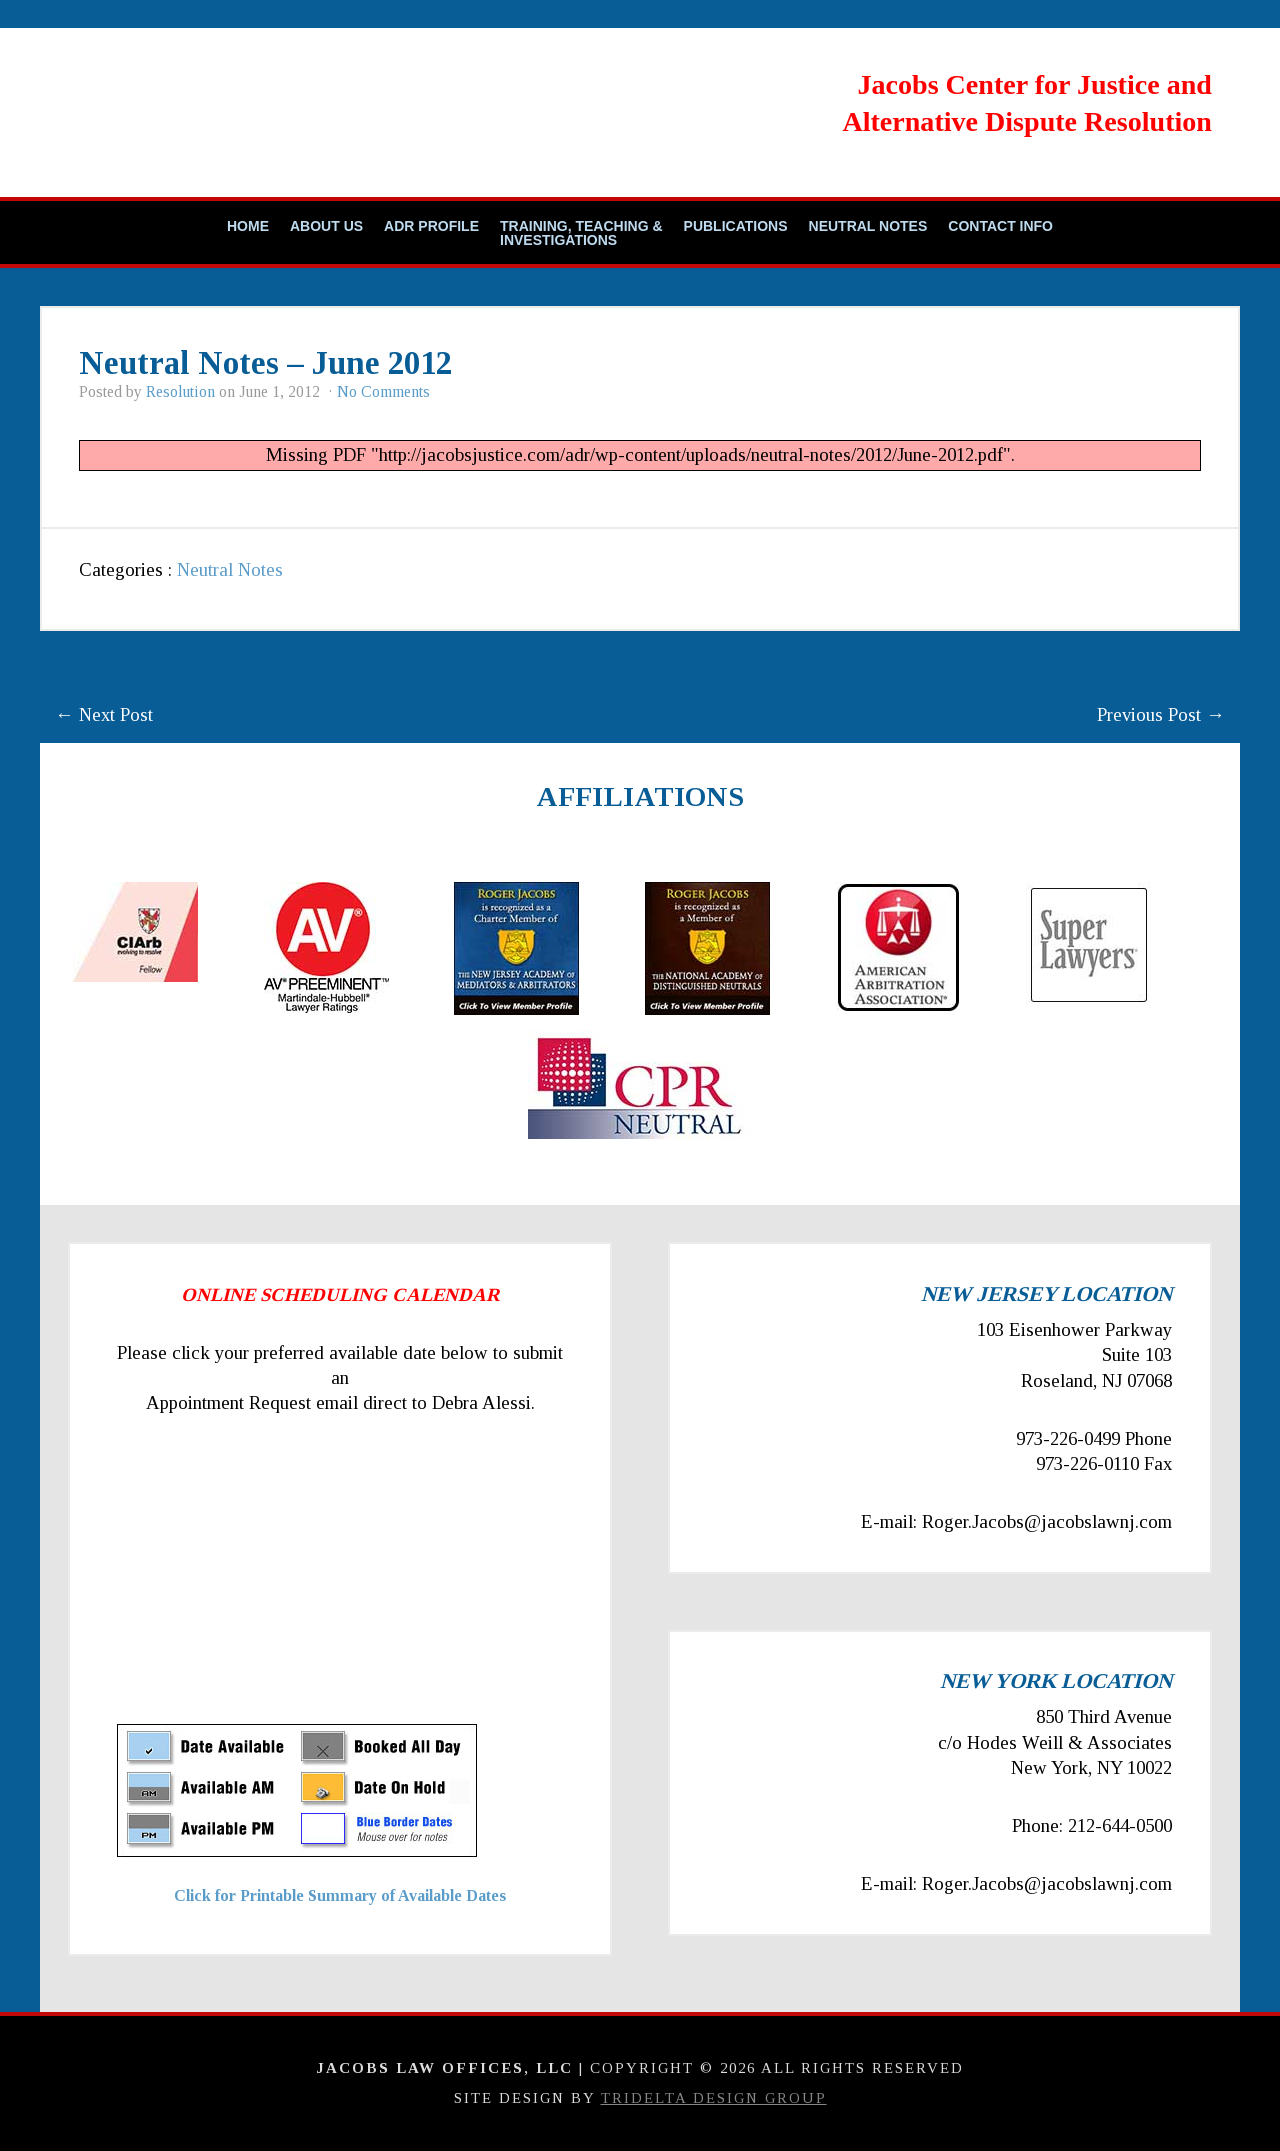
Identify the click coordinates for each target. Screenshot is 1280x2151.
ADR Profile (431, 226)
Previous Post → (1161, 714)
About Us (326, 226)
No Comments (383, 391)
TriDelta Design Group (714, 2098)
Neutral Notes (868, 226)
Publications (736, 226)
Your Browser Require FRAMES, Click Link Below (297, 1588)
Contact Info (1000, 226)
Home (248, 226)
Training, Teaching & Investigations (581, 233)
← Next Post (104, 714)
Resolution (180, 391)
